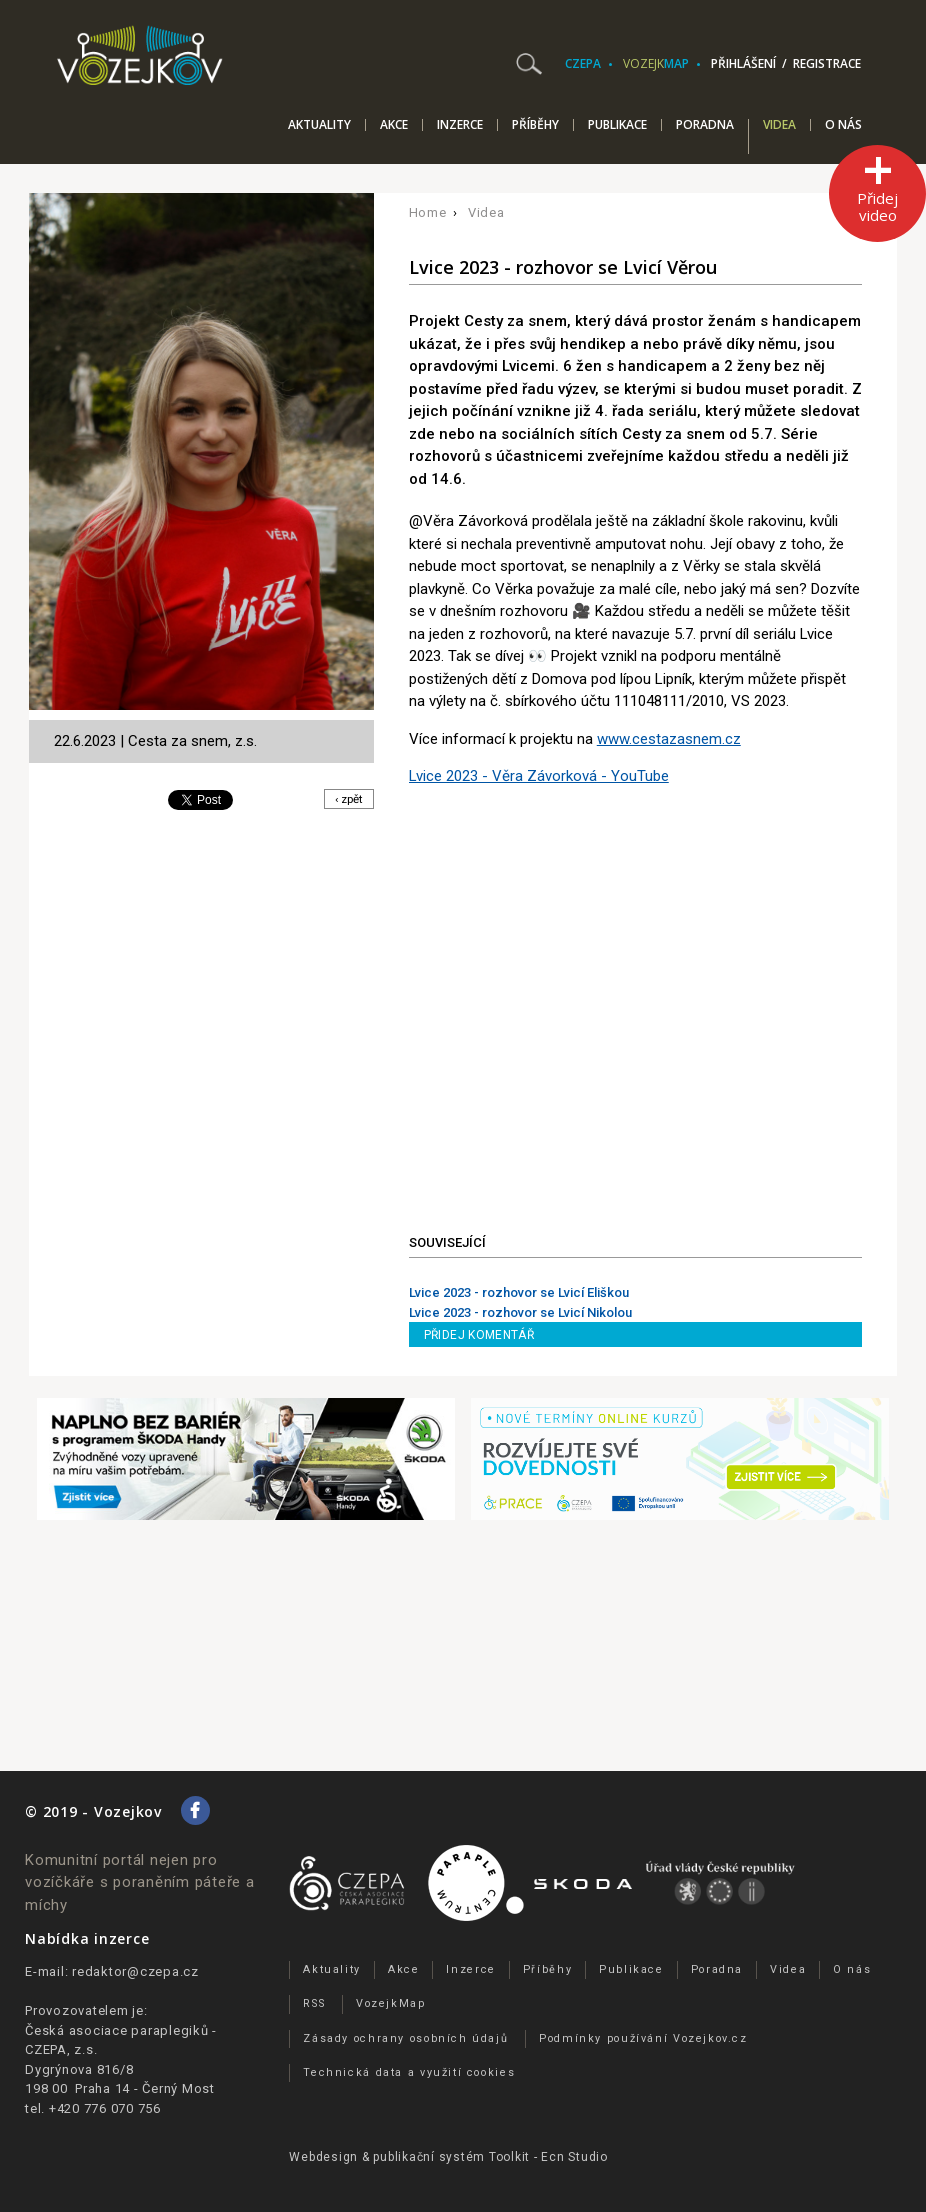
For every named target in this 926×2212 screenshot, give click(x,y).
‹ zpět (346, 799)
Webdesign (323, 2157)
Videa (779, 126)
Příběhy (535, 125)
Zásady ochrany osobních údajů (405, 2038)
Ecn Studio (574, 2157)
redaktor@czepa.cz (135, 1971)
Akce (394, 125)
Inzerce (460, 125)
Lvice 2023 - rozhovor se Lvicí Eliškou (519, 1292)
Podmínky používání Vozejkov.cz (643, 2038)
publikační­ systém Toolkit (451, 2157)
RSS (314, 2003)
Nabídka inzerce (87, 1938)
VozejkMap (391, 2003)
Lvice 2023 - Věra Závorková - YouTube (539, 776)
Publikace (617, 125)
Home (428, 212)
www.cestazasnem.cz (669, 739)
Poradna (705, 125)
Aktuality (319, 125)
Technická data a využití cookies (409, 2072)
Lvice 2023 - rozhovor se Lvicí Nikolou (520, 1312)
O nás (843, 125)
